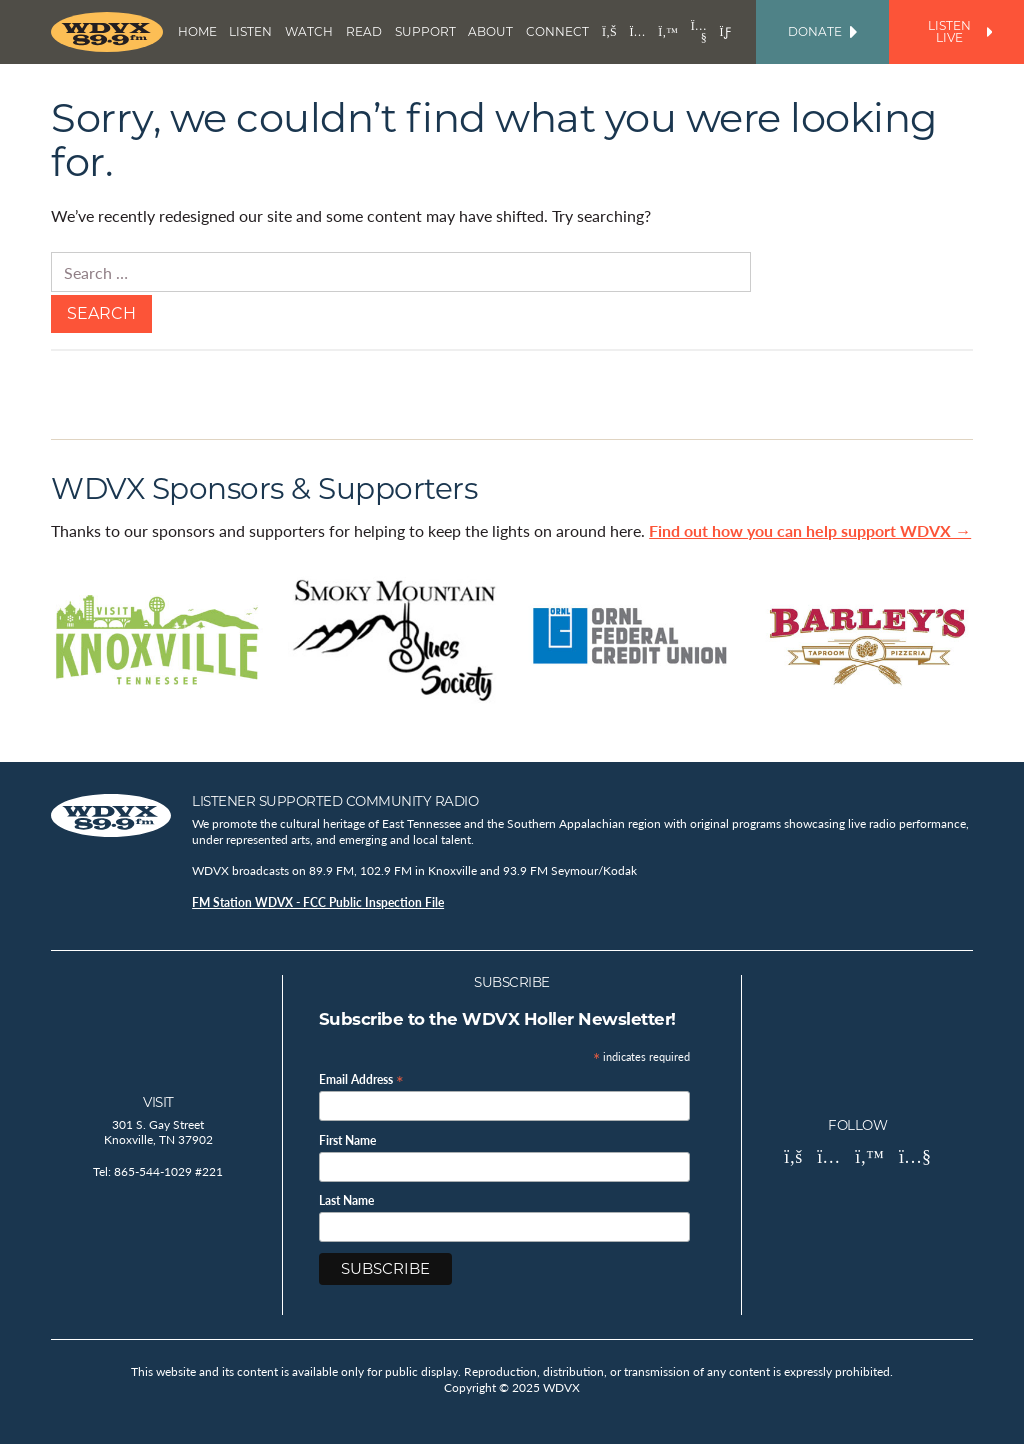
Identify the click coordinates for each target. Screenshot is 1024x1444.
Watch (309, 31)
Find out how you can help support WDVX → (810, 530)
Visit (158, 1102)
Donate (822, 31)
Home (197, 31)
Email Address (361, 1078)
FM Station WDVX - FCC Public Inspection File (318, 902)
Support (425, 31)
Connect (557, 31)
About (490, 31)
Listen (250, 31)
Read (364, 31)
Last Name (346, 1201)
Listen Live (960, 31)
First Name (347, 1141)
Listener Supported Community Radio (335, 801)
